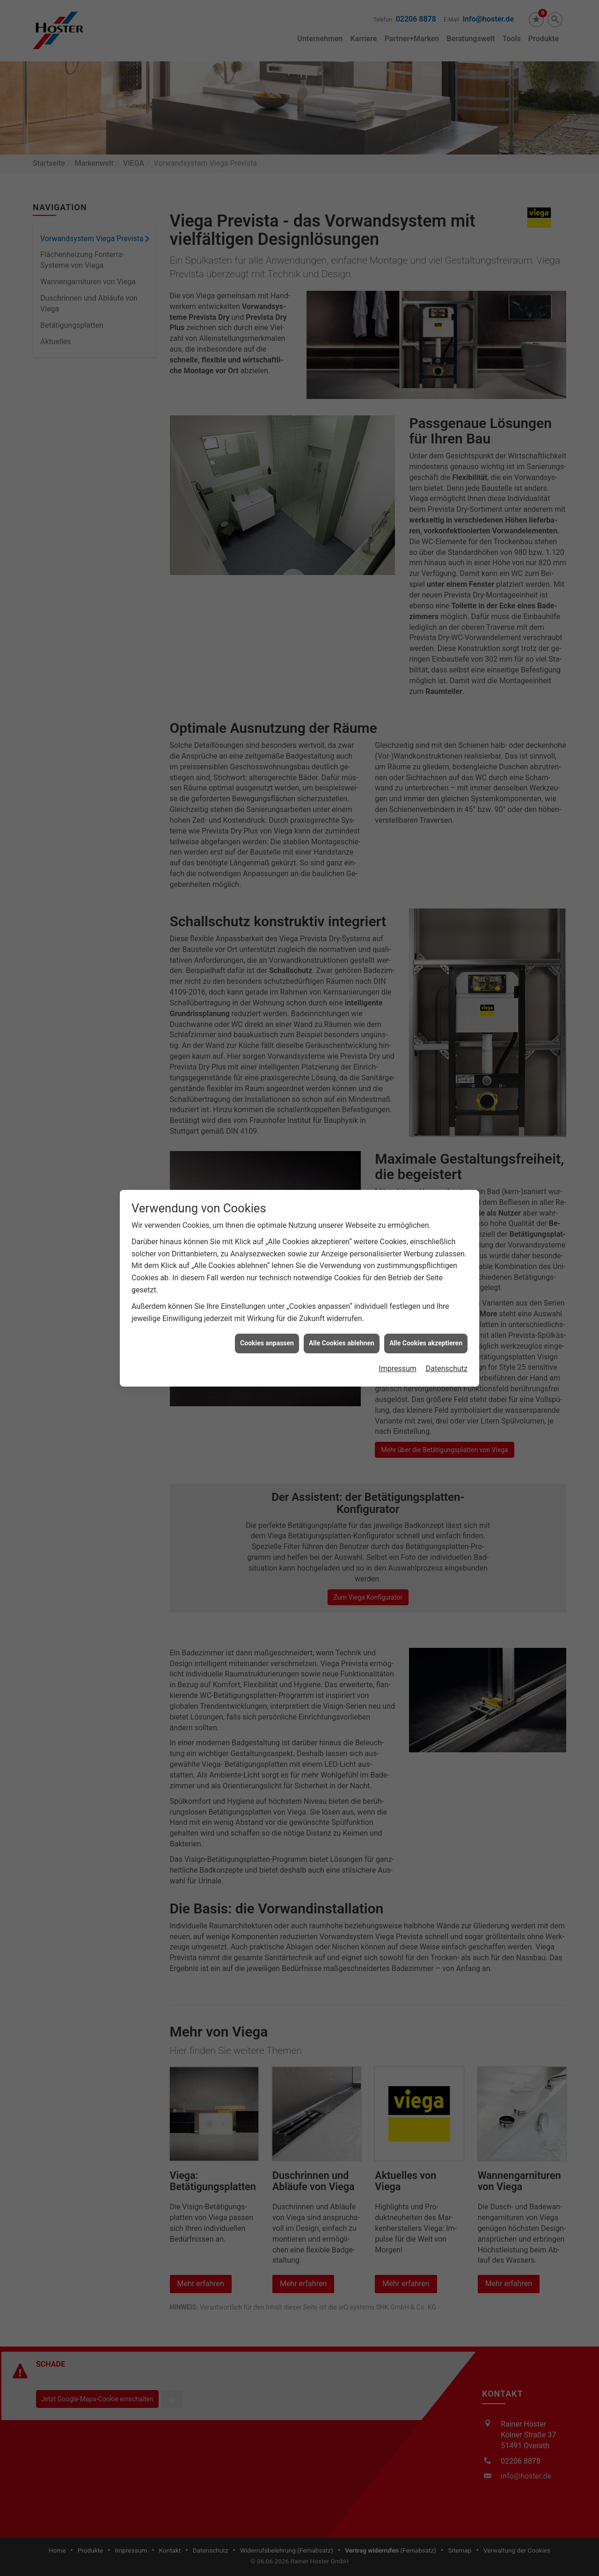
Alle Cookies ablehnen (341, 1343)
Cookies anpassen (267, 1343)
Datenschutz (447, 1368)
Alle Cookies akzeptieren (425, 1343)
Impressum (397, 1368)
